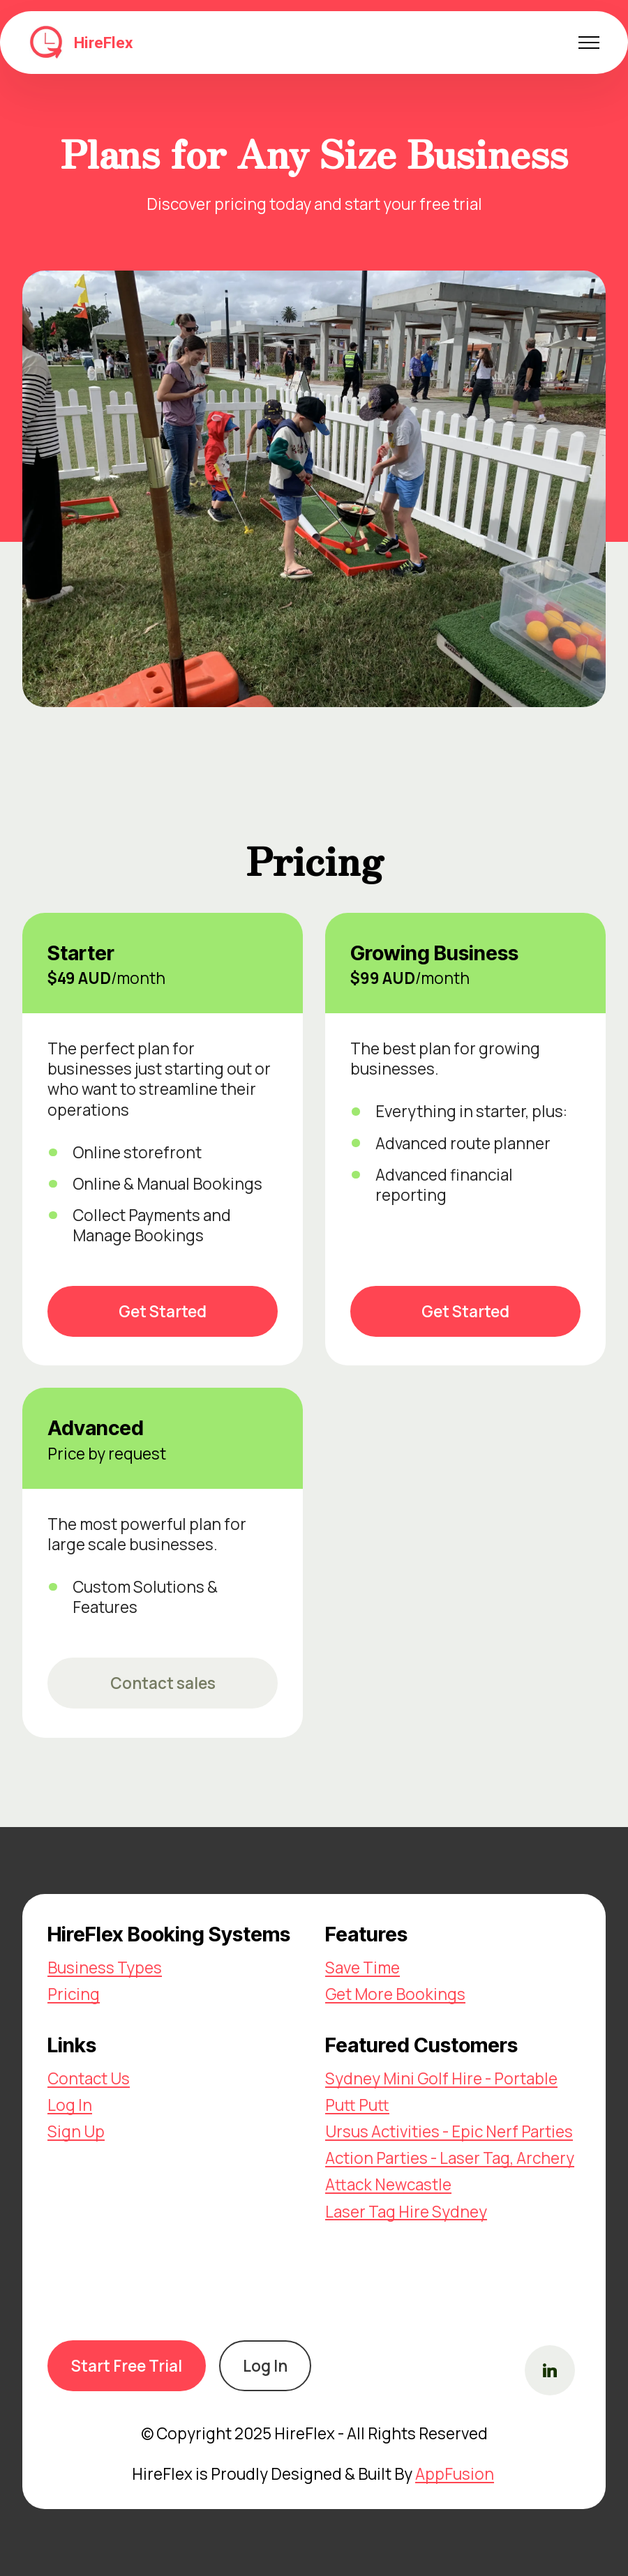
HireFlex (103, 42)
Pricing (73, 1994)
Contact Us (88, 2078)
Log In (69, 2105)
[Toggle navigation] (589, 43)
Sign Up (76, 2131)
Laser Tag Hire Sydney (406, 2211)
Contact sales (163, 1683)
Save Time (362, 1967)
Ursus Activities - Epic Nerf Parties (449, 2131)
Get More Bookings (395, 1994)
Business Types (104, 1967)
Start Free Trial (126, 2366)
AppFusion (454, 2474)
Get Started (163, 1311)
